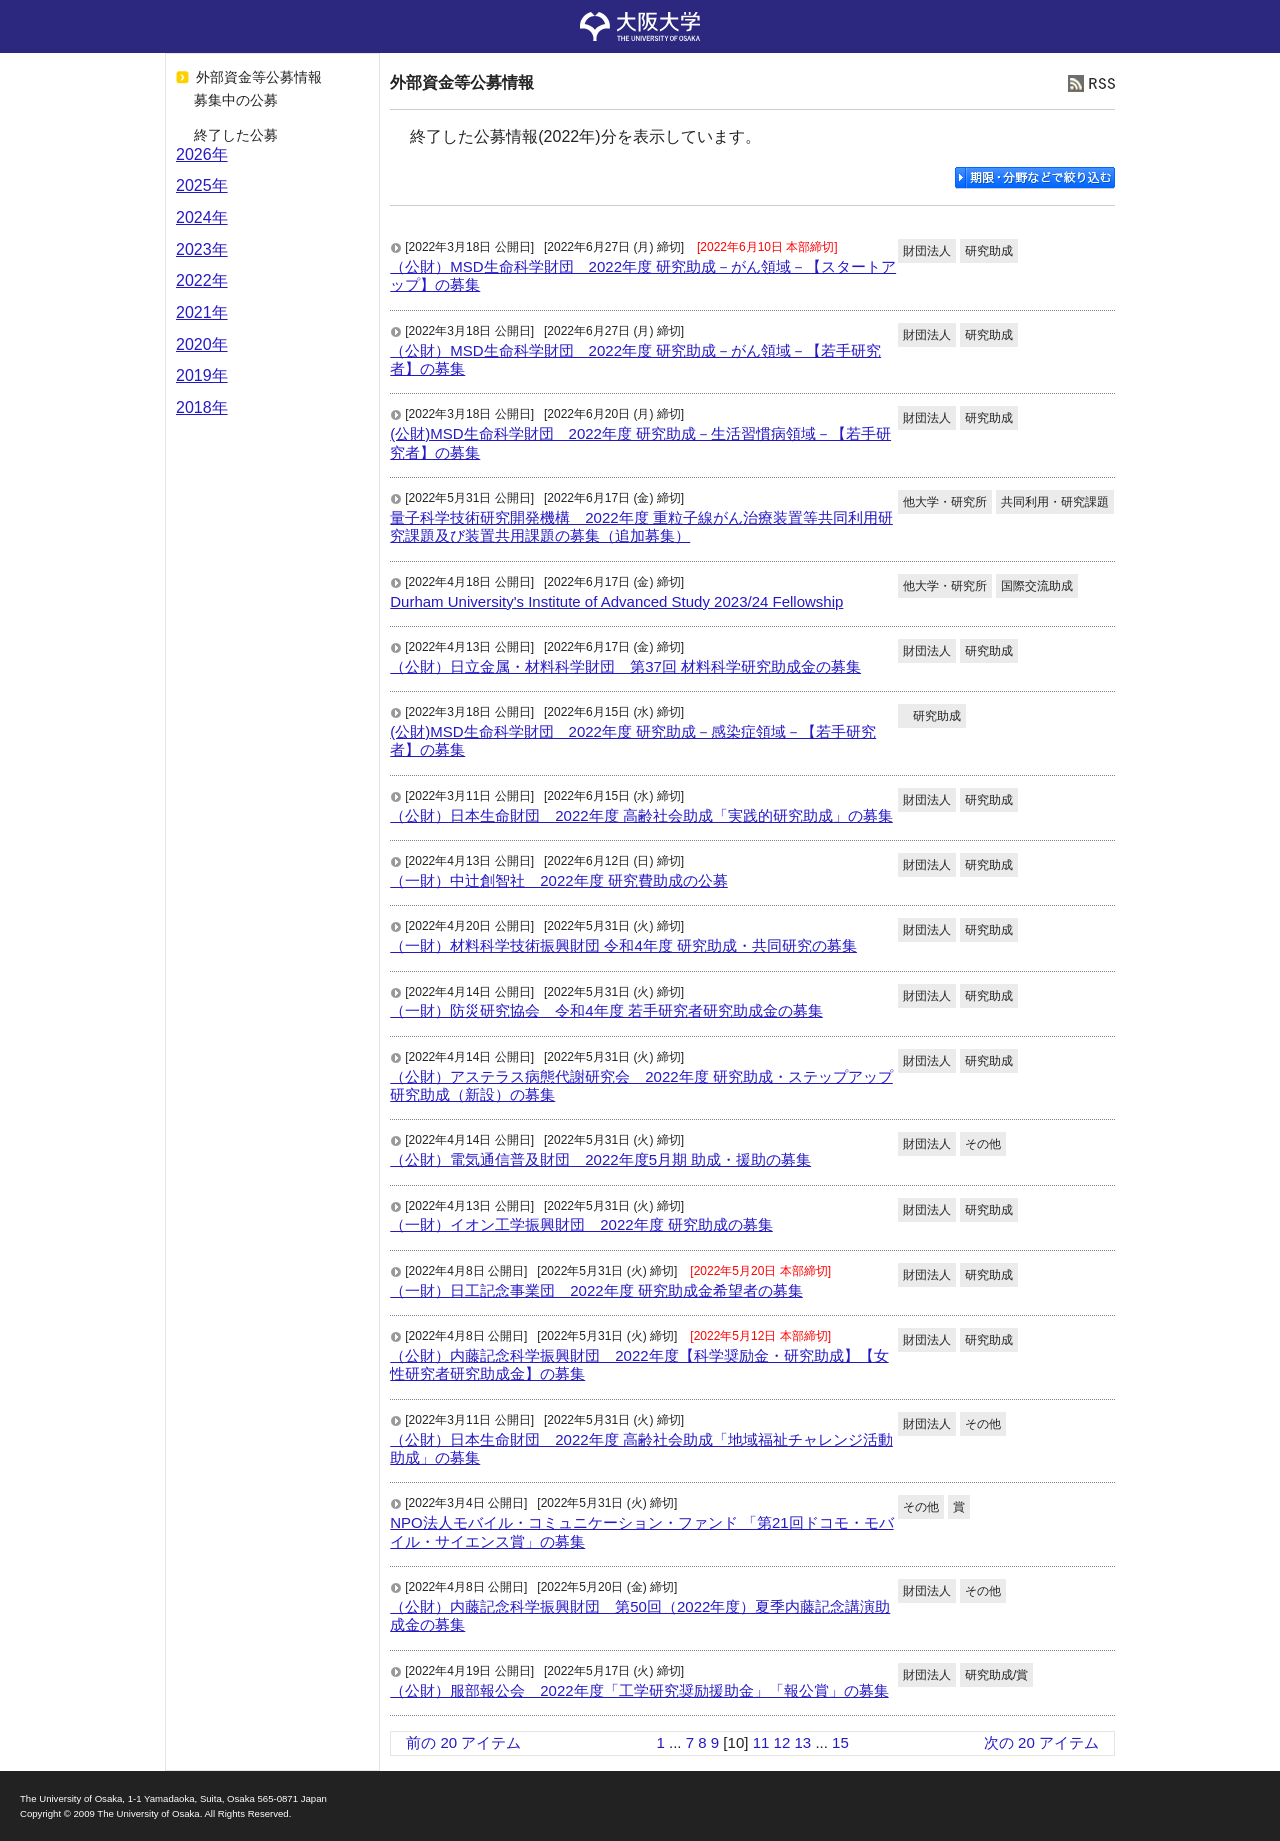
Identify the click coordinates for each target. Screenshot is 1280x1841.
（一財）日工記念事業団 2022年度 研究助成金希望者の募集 (596, 1290)
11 (761, 1742)
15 (840, 1742)
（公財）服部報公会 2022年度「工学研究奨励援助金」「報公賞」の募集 (639, 1690)
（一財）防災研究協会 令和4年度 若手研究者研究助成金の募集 (606, 1010)
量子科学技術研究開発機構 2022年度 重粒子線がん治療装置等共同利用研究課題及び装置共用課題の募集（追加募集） (641, 526)
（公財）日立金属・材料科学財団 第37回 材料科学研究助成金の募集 (625, 666)
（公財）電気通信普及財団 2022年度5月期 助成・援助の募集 (600, 1159)
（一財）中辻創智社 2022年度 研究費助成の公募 (559, 880)
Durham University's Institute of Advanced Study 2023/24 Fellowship (616, 601)
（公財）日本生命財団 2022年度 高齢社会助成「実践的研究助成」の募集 (641, 815)
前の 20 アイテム (463, 1742)
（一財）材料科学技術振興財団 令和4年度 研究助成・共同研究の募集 (623, 945)
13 (802, 1742)
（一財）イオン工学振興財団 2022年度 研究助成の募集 (581, 1224)
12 (782, 1742)
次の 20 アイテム (1041, 1742)
